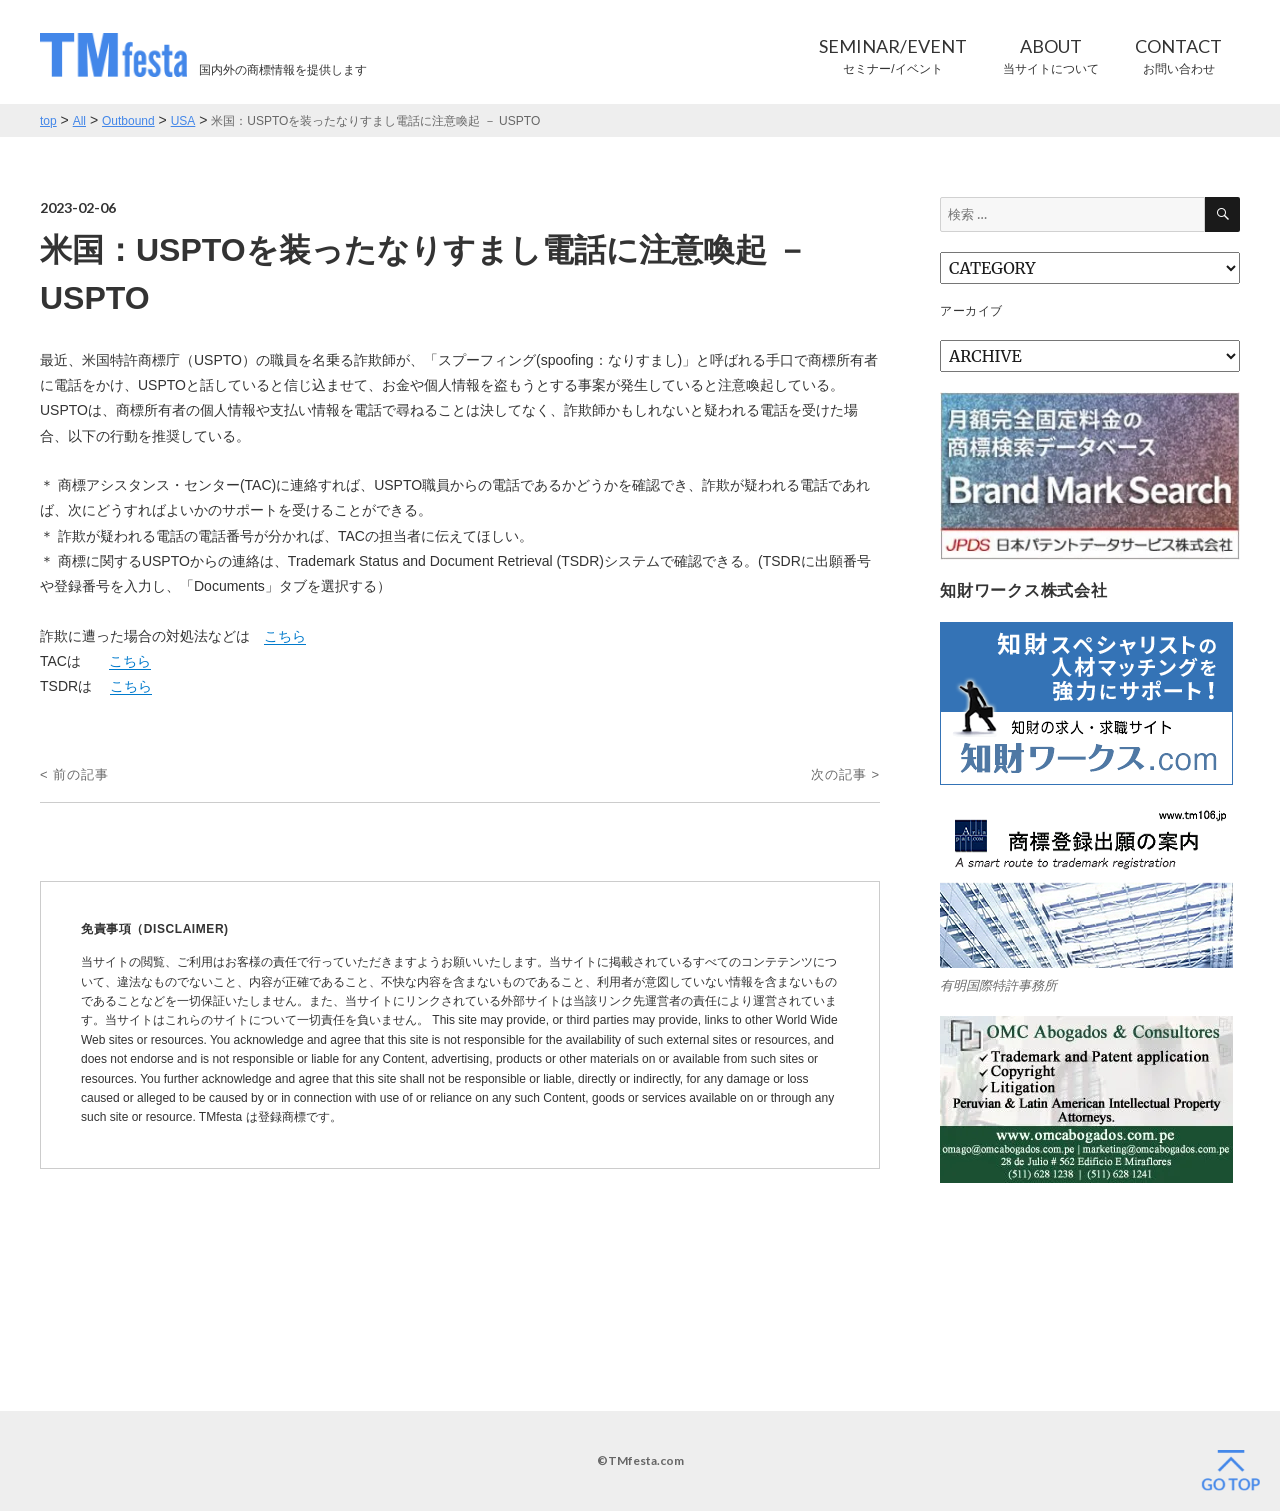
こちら (285, 636)
